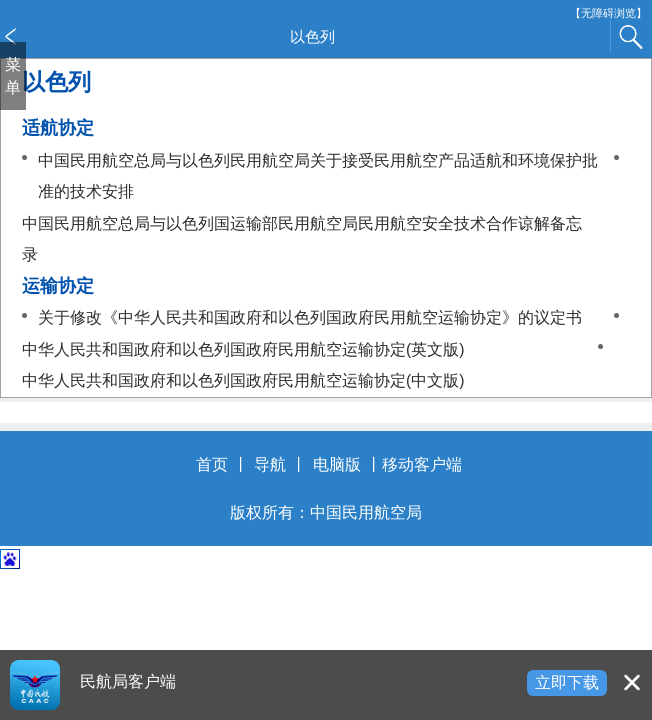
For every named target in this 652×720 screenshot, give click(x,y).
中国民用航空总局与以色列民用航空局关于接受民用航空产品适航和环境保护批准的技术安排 (318, 176)
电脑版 (337, 464)
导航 (270, 464)
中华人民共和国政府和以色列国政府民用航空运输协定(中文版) (243, 380)
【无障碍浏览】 (608, 13)
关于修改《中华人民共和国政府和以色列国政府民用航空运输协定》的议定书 (310, 317)
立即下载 (567, 682)
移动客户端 (422, 464)
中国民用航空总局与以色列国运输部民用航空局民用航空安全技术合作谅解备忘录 (302, 239)
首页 (212, 464)
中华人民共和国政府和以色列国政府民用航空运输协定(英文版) (243, 349)
